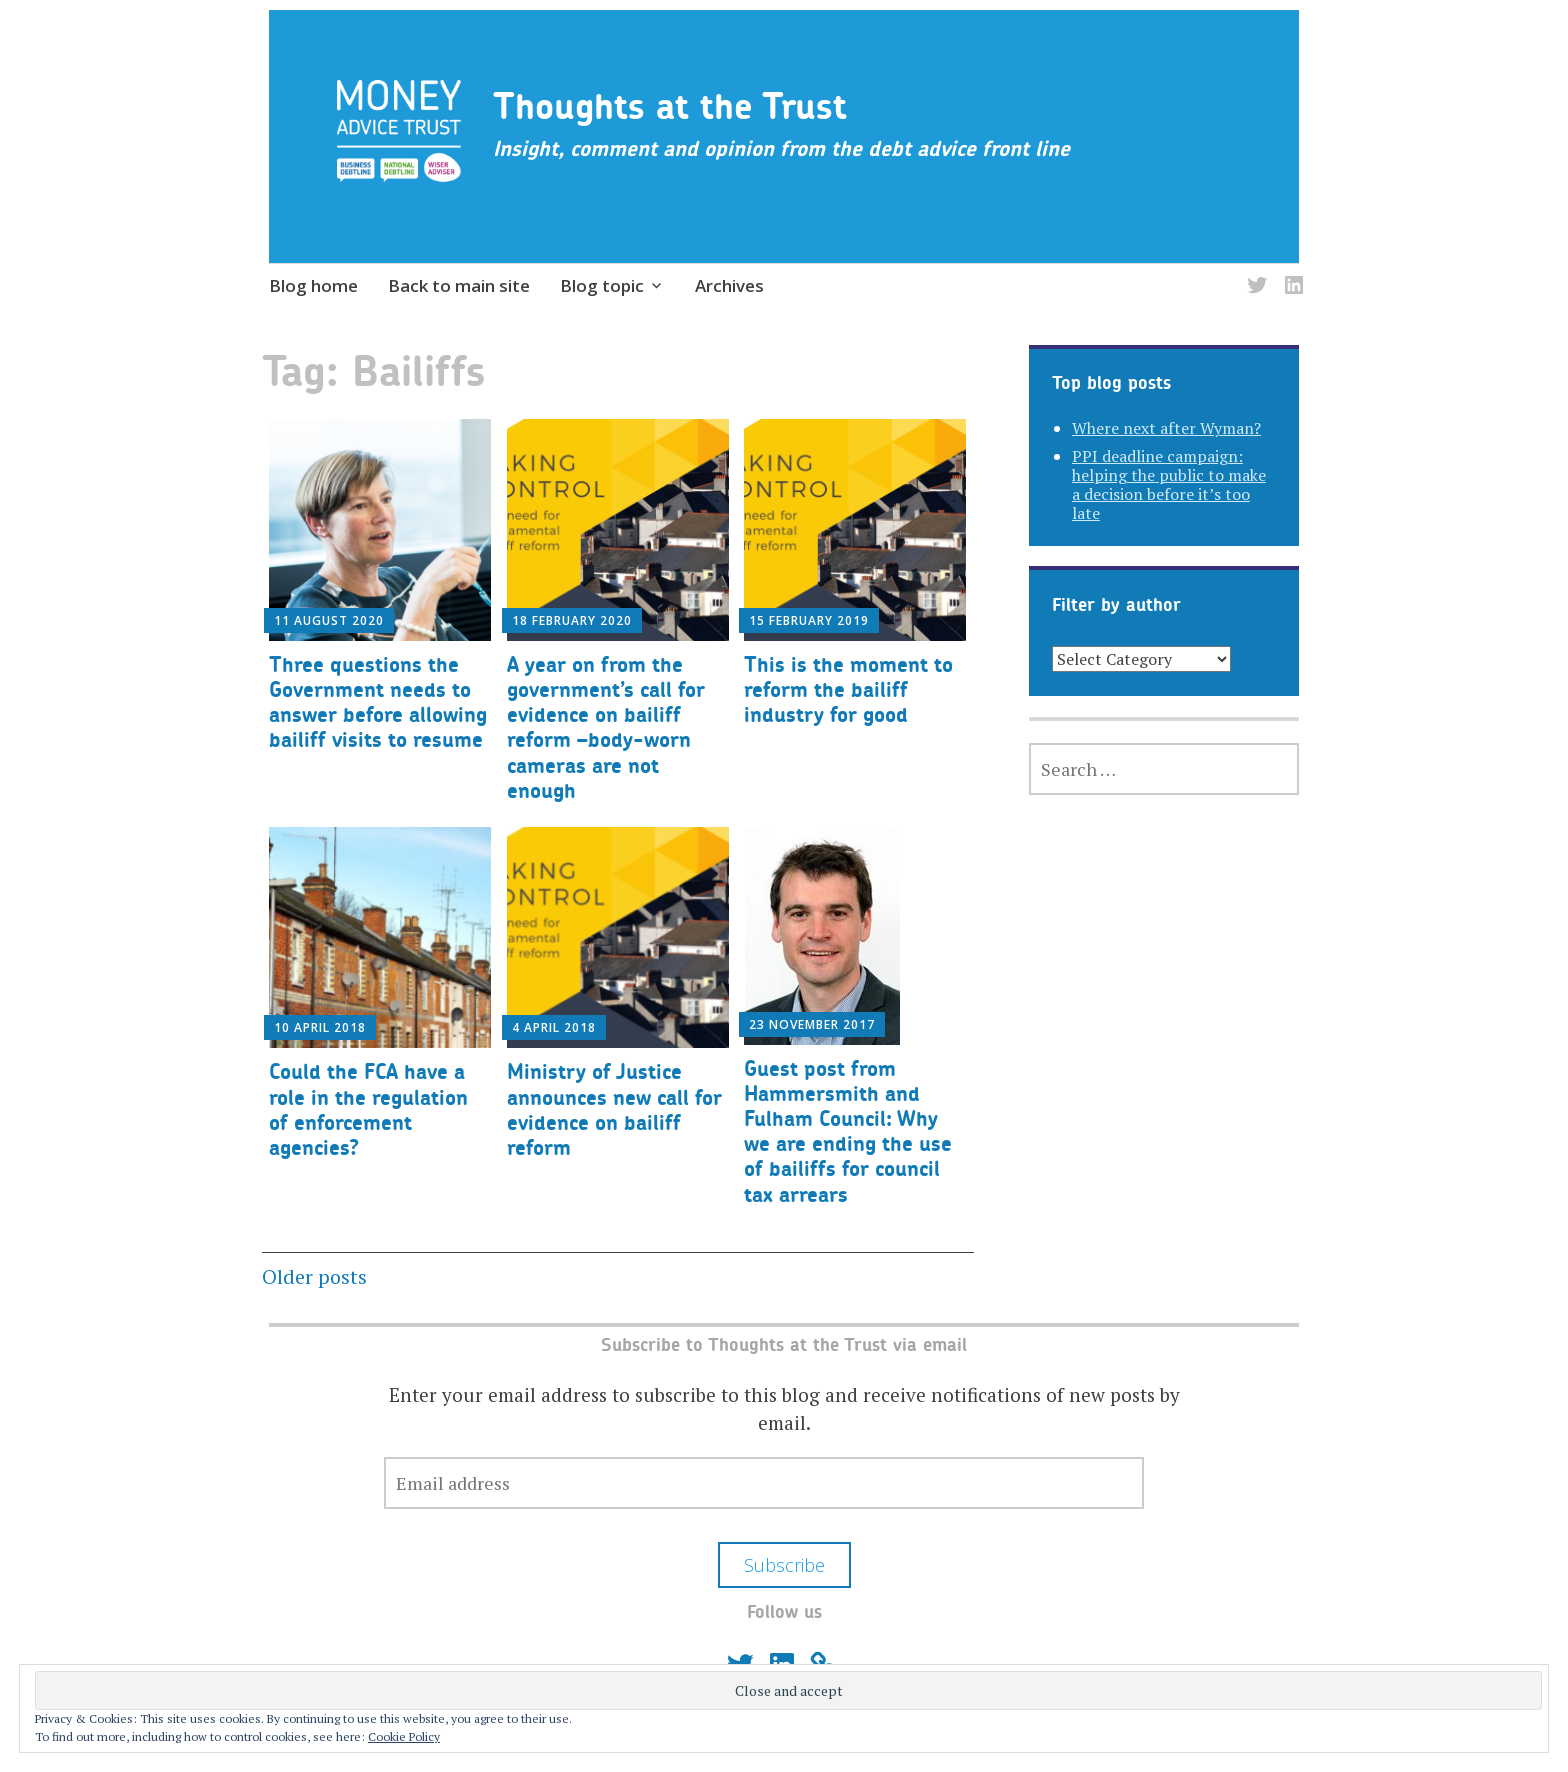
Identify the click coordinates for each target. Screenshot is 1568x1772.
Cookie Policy (404, 1736)
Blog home (313, 285)
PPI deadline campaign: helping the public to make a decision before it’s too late (1169, 485)
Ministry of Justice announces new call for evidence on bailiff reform (614, 1109)
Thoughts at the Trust (670, 106)
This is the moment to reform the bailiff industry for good (848, 689)
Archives (729, 285)
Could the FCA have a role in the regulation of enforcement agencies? (368, 1109)
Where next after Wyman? (1166, 428)
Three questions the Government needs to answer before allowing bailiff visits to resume (378, 702)
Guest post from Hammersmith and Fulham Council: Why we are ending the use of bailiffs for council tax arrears (848, 1131)
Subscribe (784, 1565)
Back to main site (459, 285)
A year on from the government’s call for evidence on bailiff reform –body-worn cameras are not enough (606, 727)
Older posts (314, 1276)
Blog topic (602, 285)
